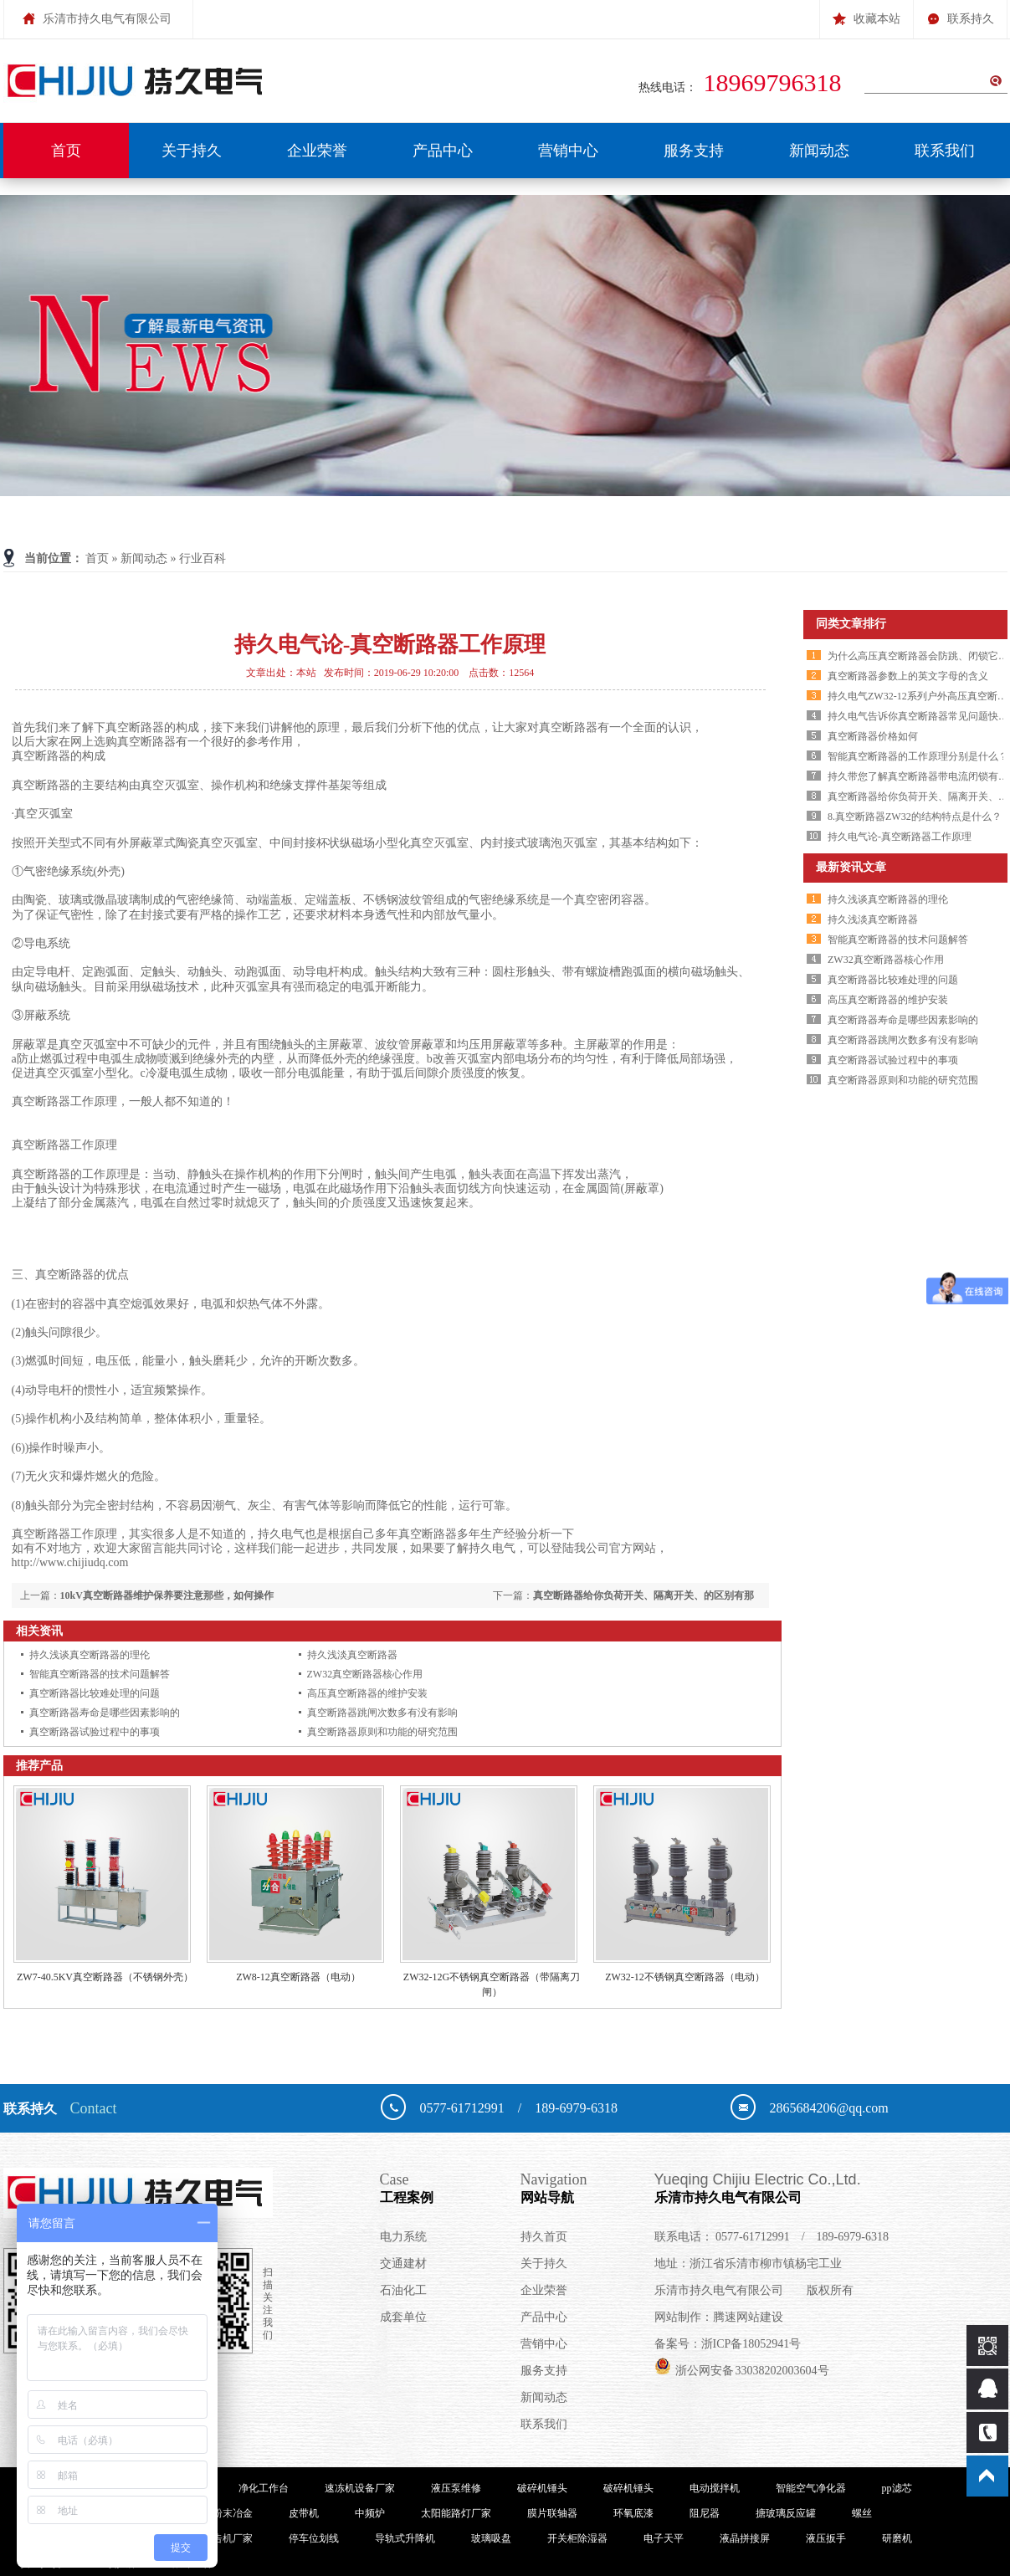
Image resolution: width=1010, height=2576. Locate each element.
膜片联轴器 (552, 2513)
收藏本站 (866, 12)
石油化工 (403, 2290)
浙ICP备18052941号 (751, 2344)
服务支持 (694, 150)
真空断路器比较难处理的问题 (94, 1693)
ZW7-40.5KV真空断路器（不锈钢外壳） (105, 1977)
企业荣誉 (317, 150)
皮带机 (304, 2513)
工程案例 (450, 2187)
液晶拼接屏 (745, 2538)
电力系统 (403, 2236)
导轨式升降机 (405, 2538)
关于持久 (191, 150)
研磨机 (897, 2538)
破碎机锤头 (542, 2488)
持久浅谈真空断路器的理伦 (89, 1655)
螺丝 (862, 2513)
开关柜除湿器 (577, 2538)
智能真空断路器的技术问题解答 (99, 1674)
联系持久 (960, 12)
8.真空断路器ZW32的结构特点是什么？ (915, 816)
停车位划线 (314, 2538)
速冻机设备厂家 (360, 2488)
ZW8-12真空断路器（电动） (298, 1977)
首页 (66, 150)
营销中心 (568, 150)
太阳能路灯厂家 (456, 2513)
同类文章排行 (851, 623)
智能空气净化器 (811, 2488)
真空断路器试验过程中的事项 (94, 1732)
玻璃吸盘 (491, 2538)
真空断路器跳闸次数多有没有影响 (382, 1712)
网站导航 (587, 2187)
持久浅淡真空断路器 (352, 1655)
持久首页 (543, 2236)
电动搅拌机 (715, 2488)
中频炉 (370, 2513)
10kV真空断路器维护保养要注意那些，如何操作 (167, 1595)
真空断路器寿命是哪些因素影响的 (104, 1712)
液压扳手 (826, 2538)
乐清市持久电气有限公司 (822, 2187)
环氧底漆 (633, 2513)
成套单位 (403, 2317)
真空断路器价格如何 (873, 736)
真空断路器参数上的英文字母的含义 (908, 676)
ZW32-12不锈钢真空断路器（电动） (685, 1977)
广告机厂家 (228, 2538)
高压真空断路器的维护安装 (367, 1693)
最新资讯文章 (851, 867)
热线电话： (743, 87)
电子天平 (663, 2538)
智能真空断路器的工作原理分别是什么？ (918, 756)
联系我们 (945, 150)
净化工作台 (263, 2488)
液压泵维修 (456, 2488)
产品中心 (443, 150)
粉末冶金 (233, 2513)
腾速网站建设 (748, 2317)
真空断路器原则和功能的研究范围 (382, 1732)
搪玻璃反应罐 (786, 2513)
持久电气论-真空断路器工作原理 (900, 836)
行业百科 (202, 558)
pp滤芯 (897, 2488)
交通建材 (403, 2263)
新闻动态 (819, 150)
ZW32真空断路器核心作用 (365, 1674)
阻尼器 (705, 2513)
